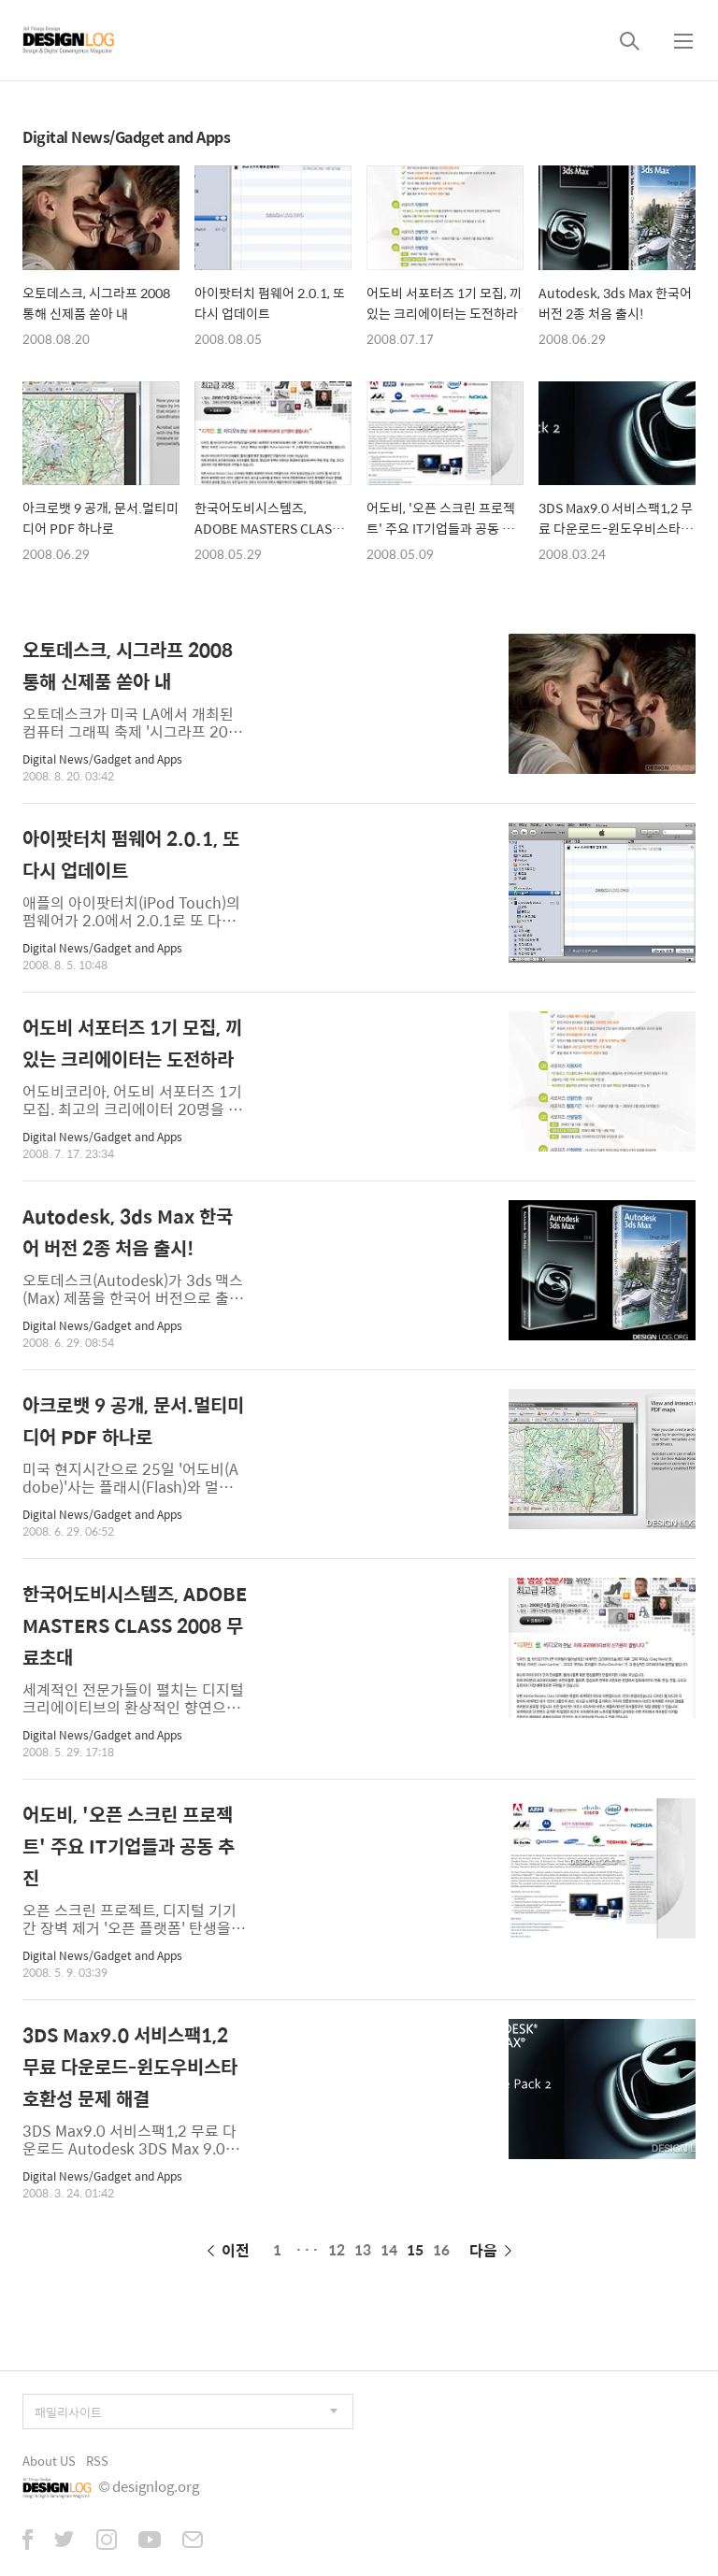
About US (49, 2460)
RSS (97, 2460)
